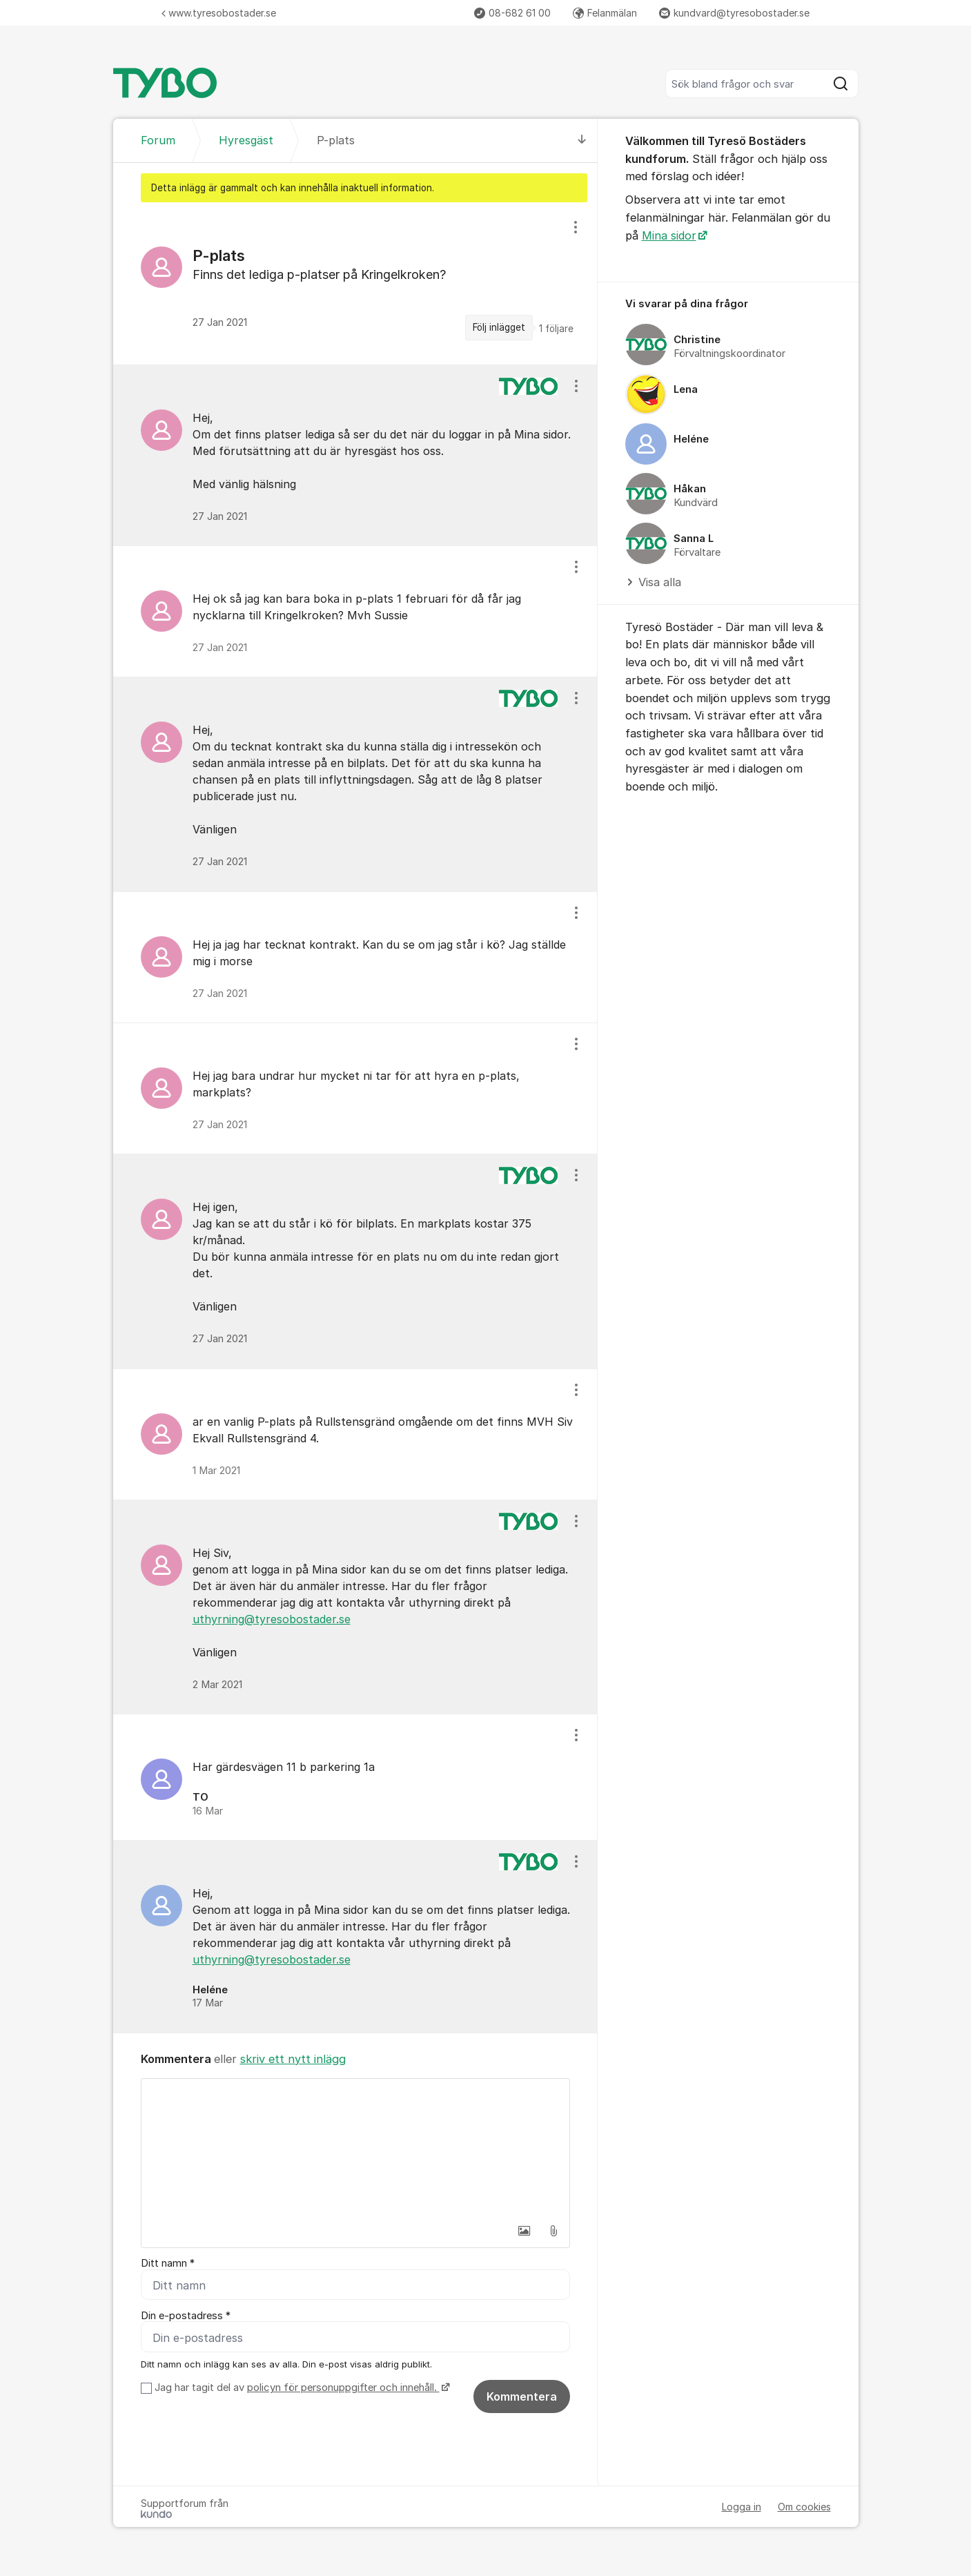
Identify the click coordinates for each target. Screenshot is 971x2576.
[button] (524, 2231)
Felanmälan (605, 13)
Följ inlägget (499, 327)
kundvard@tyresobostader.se (734, 13)
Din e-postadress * (186, 2315)
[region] (355, 283)
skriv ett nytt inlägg (293, 2059)
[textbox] (355, 2148)
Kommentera (522, 2397)
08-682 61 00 (512, 13)
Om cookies (804, 2507)
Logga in (741, 2507)
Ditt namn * (168, 2263)
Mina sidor (669, 235)
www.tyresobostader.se (218, 13)
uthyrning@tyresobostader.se (272, 1619)
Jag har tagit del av (300, 2388)
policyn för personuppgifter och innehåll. (343, 2388)
